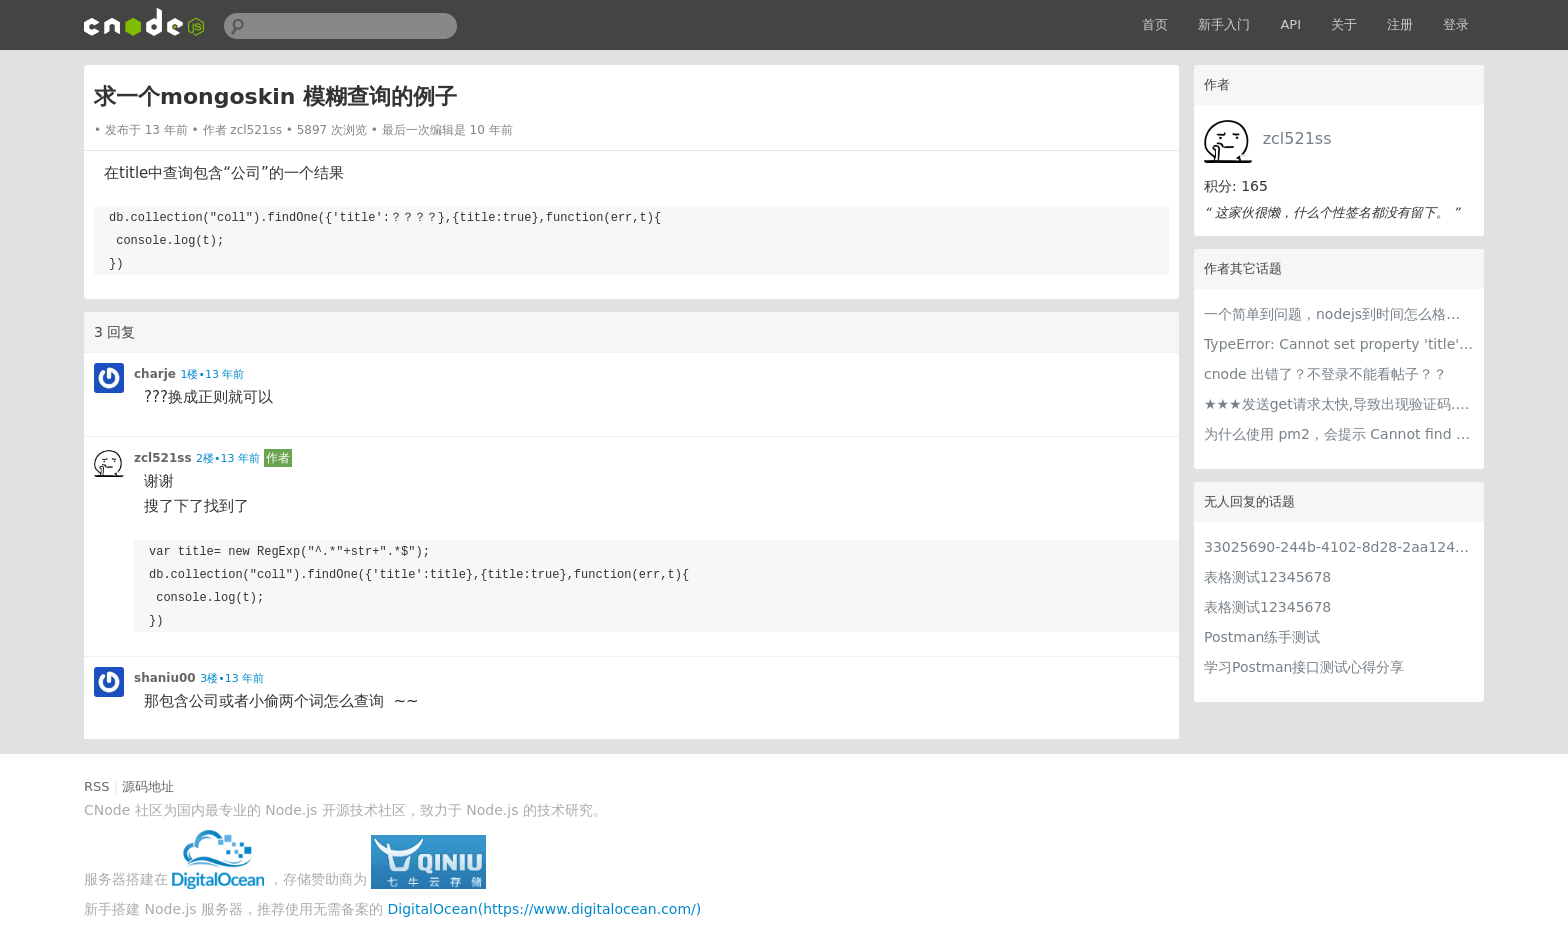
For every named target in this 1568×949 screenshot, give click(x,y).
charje (155, 374)
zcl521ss (1297, 138)
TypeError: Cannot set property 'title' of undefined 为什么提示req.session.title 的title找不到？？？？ (1339, 344)
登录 (1456, 24)
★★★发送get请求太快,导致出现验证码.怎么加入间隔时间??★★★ (1339, 404)
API (1290, 24)
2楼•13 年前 (228, 458)
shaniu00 (165, 678)
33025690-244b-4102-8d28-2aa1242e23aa (1339, 547)
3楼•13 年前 (232, 678)
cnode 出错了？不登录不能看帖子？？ (1325, 374)
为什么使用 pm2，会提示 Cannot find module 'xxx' (1339, 434)
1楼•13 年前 (212, 374)
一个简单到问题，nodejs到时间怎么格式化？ (1339, 314)
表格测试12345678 (1267, 577)
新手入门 (1224, 24)
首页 (1155, 24)
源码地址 (148, 786)
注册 (1400, 24)
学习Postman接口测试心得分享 (1304, 667)
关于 (1344, 24)
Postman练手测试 (1262, 637)
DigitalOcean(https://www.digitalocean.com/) (545, 909)
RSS (97, 786)
